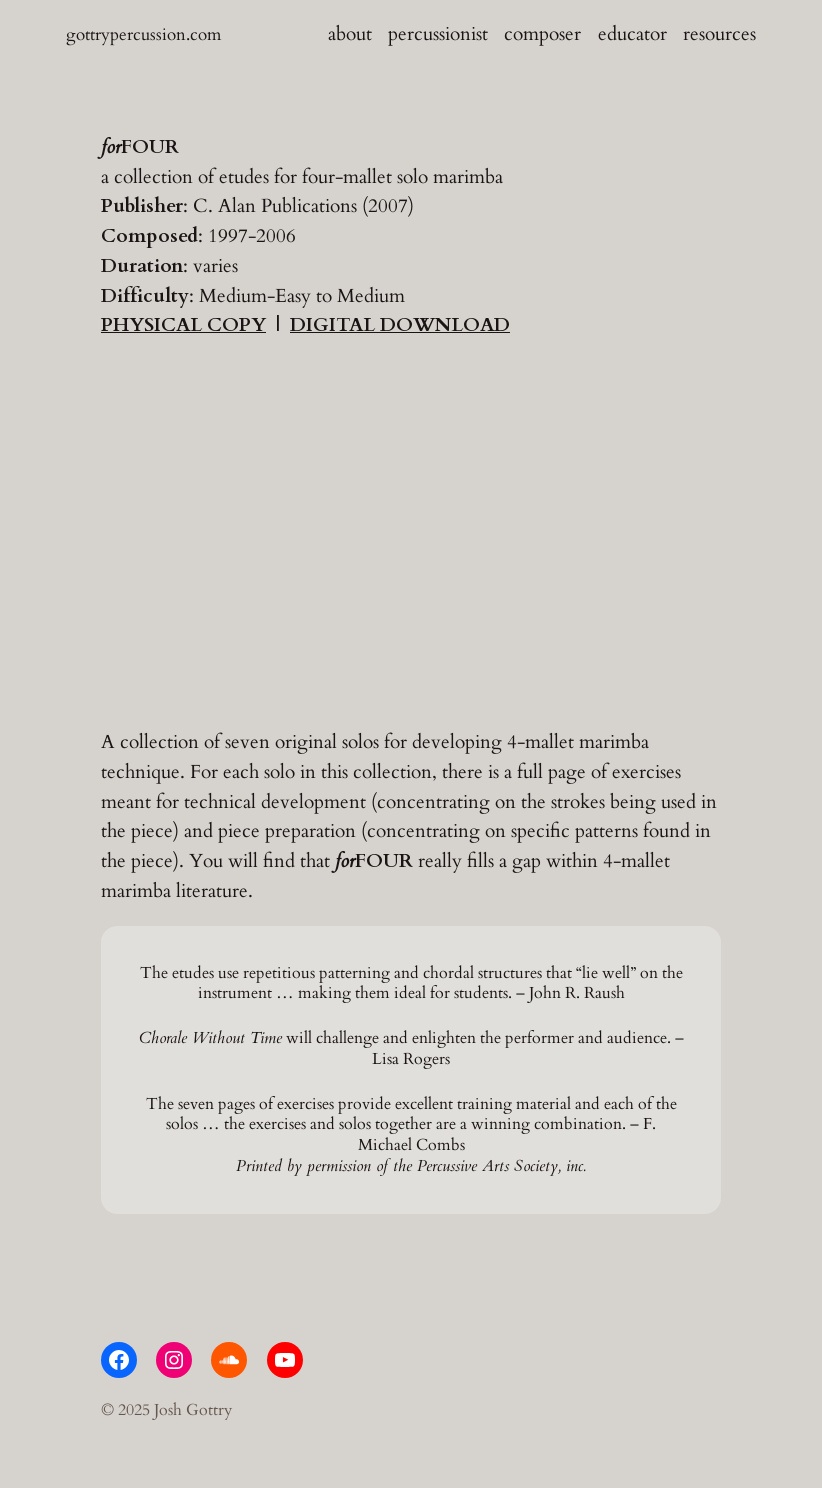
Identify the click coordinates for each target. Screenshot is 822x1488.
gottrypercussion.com (143, 34)
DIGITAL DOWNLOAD (400, 325)
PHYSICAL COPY (183, 325)
